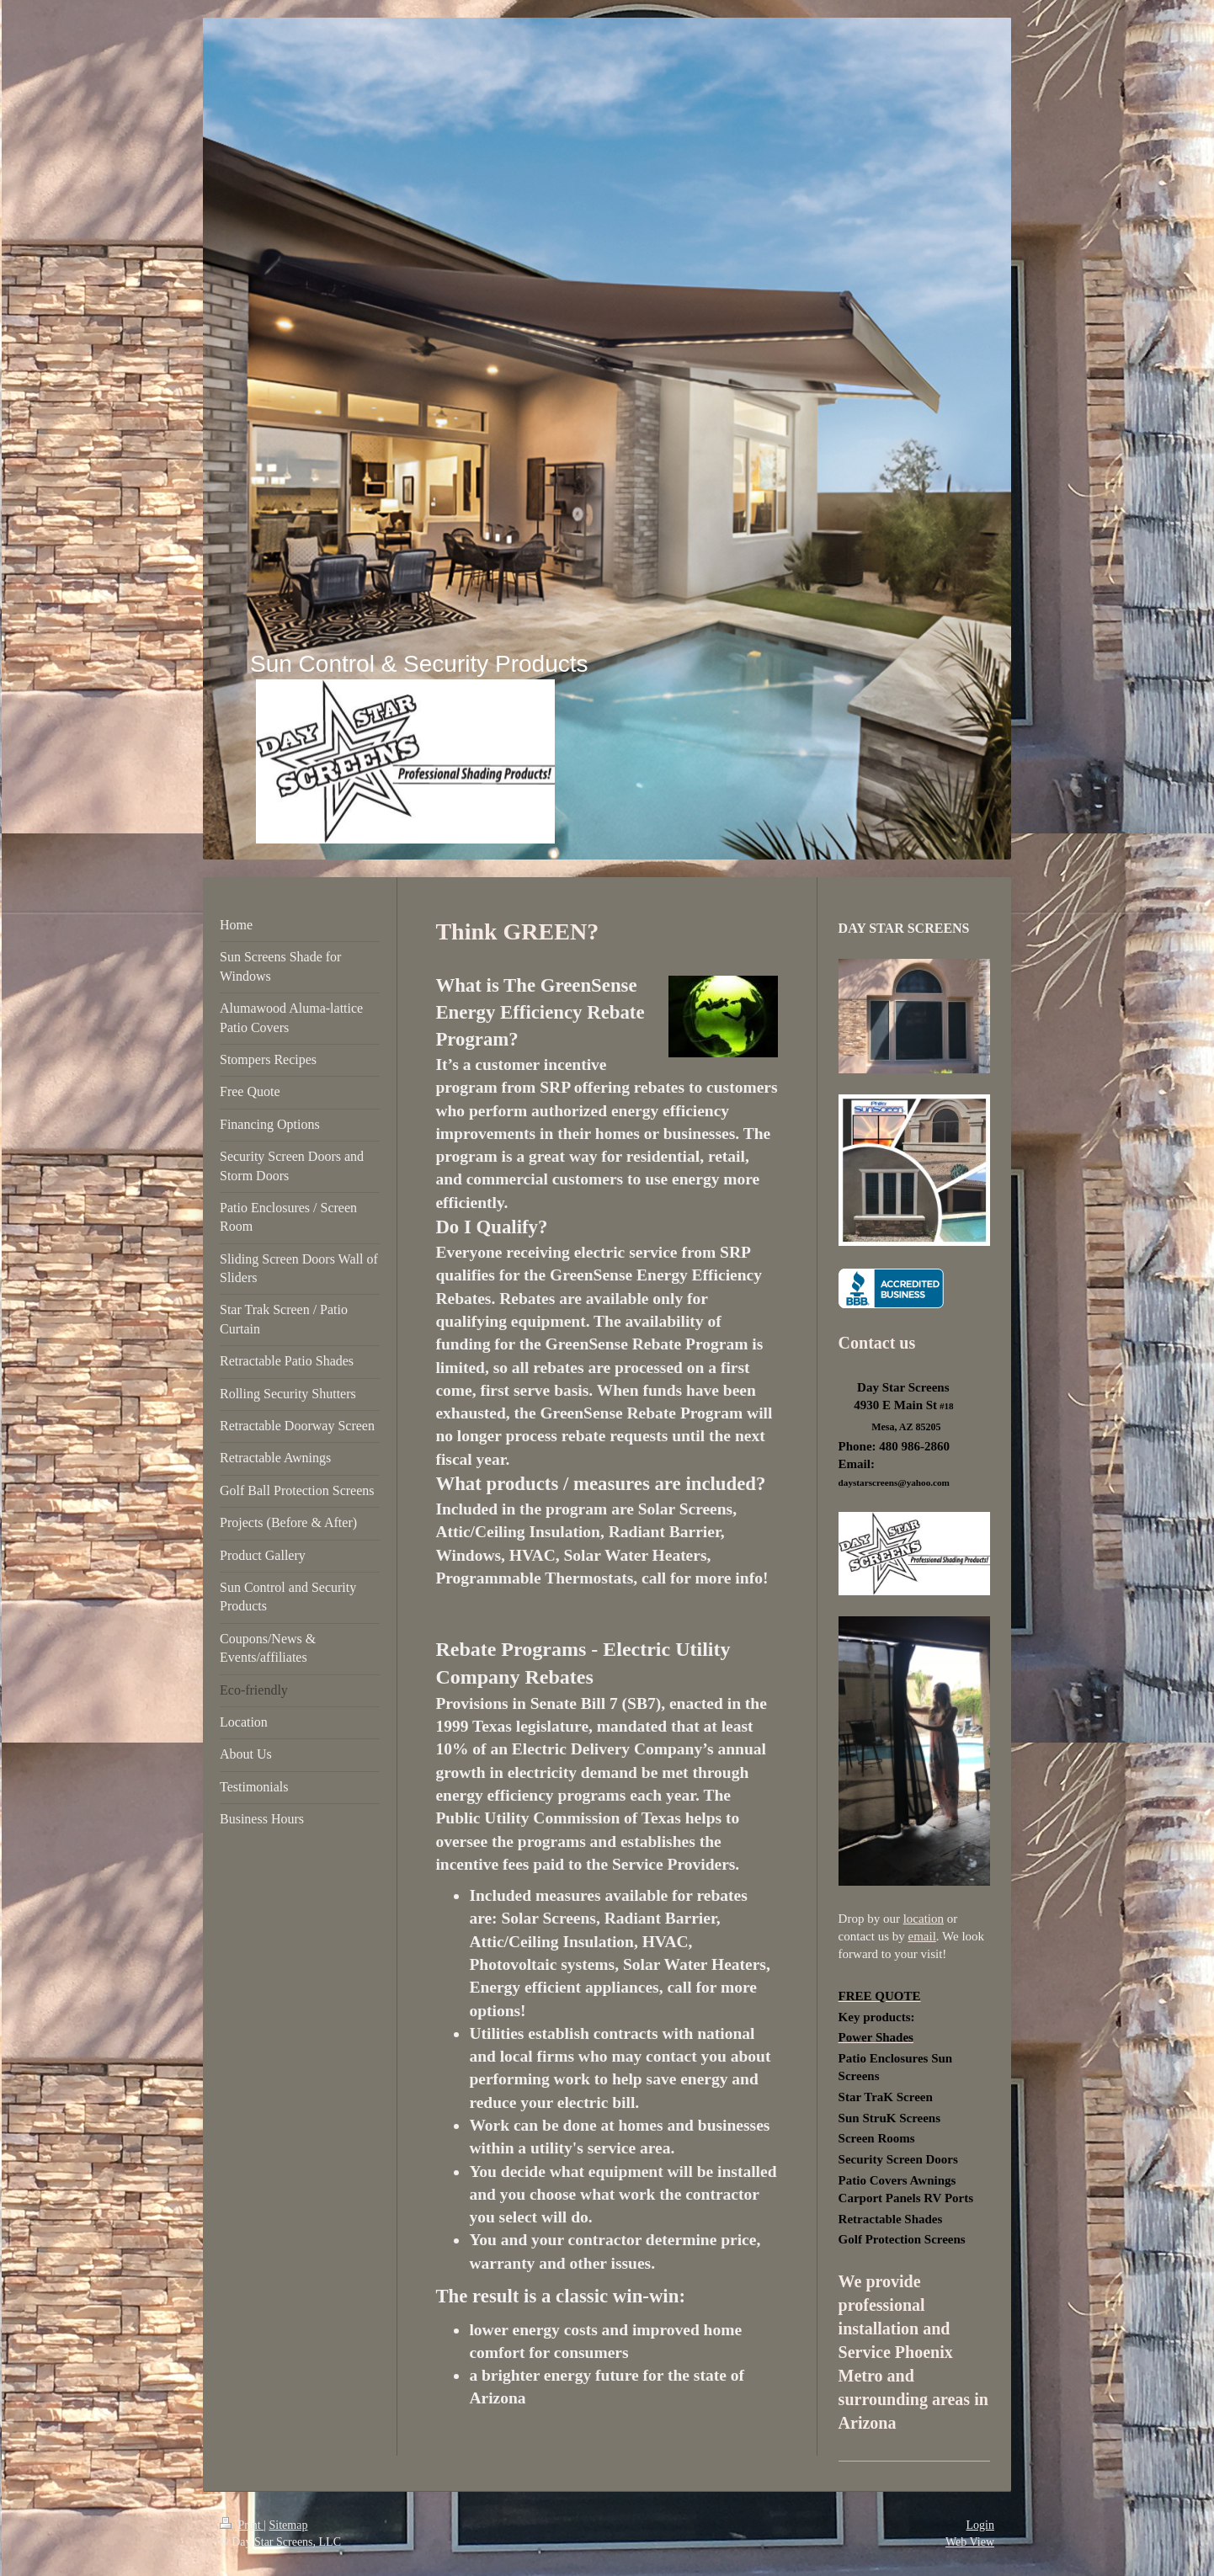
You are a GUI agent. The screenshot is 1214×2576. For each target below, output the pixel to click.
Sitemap (288, 2525)
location (923, 1918)
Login (980, 2525)
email (922, 1936)
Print (242, 2525)
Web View (969, 2542)
